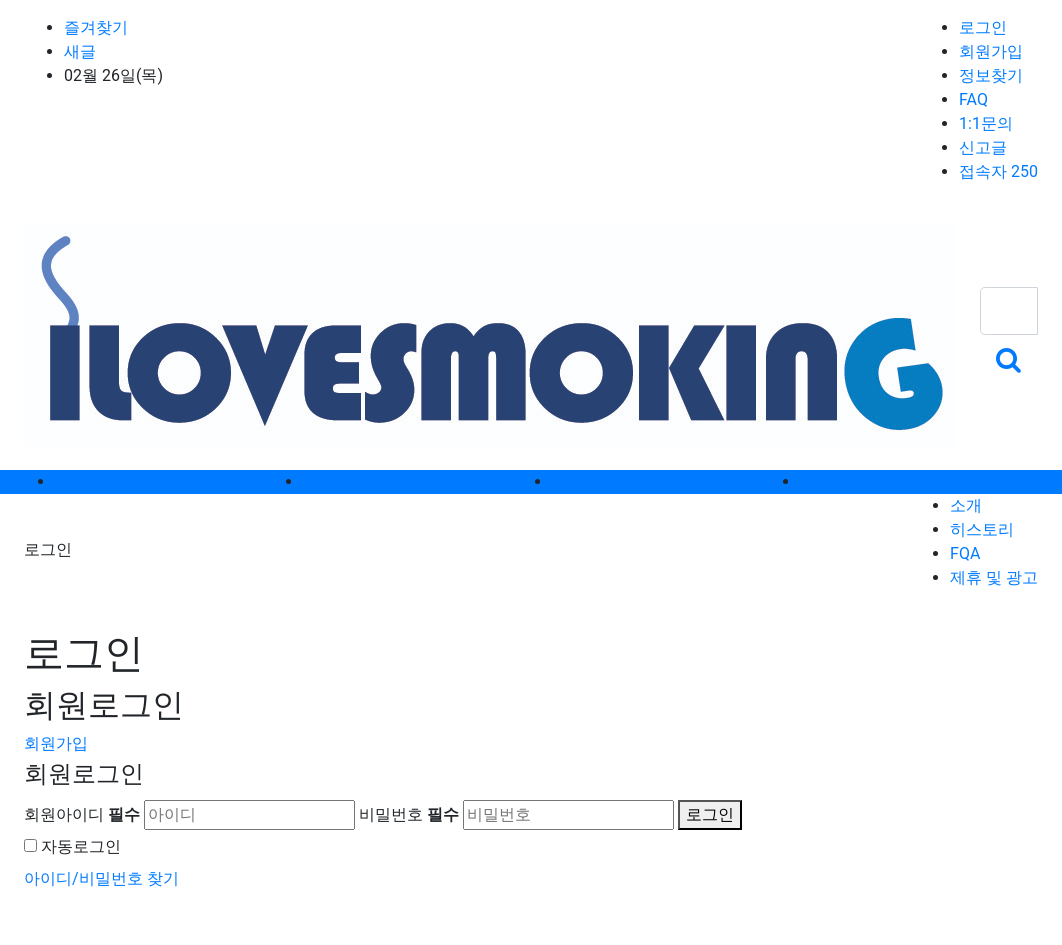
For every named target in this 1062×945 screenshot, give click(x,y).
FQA (965, 553)
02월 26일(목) (113, 75)
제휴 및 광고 (994, 577)
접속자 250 (998, 171)
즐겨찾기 (96, 27)
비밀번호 (409, 814)
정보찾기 (991, 75)
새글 (80, 51)
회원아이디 (82, 814)
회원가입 (991, 51)
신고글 (983, 147)
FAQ (973, 99)
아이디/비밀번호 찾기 (101, 878)
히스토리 (982, 529)
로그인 (983, 27)
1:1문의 (986, 123)
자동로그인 (81, 846)
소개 (966, 505)
